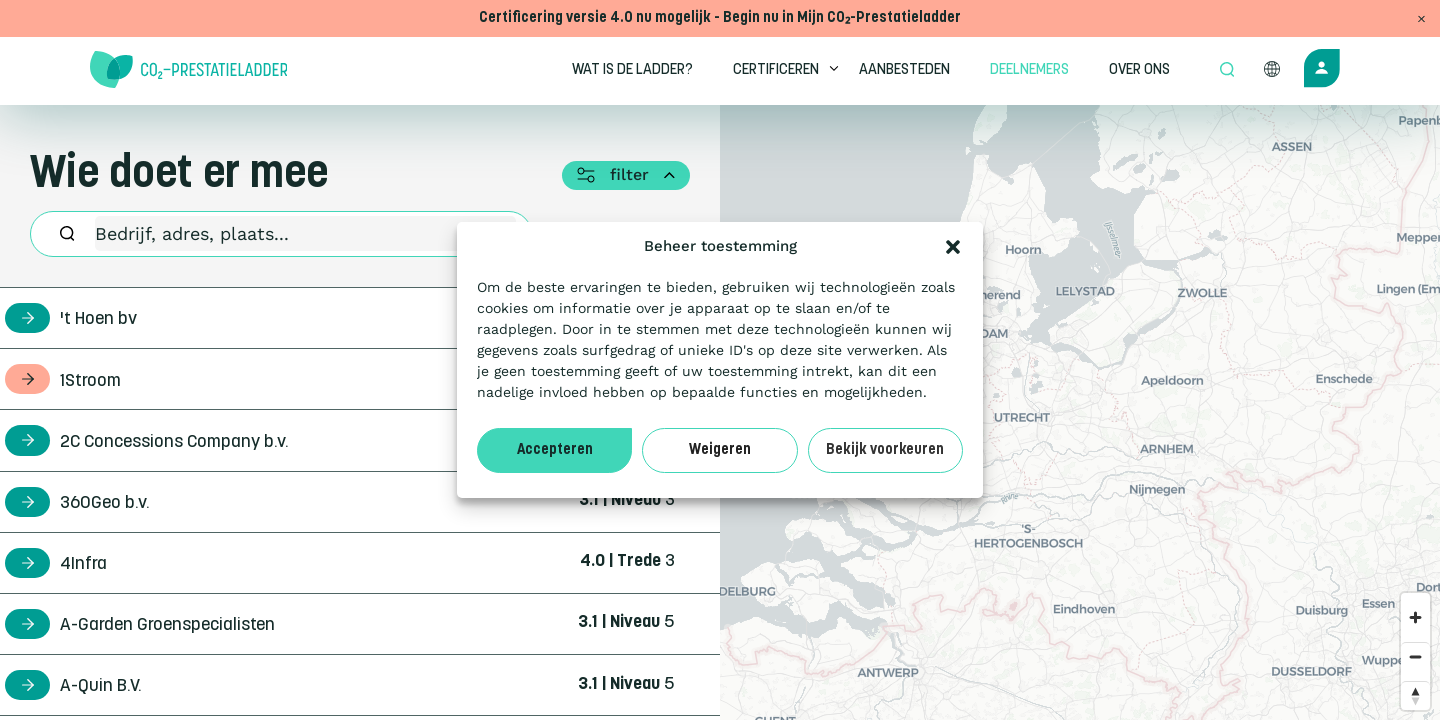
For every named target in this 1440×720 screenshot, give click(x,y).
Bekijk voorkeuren (885, 450)
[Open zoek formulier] (1227, 71)
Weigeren (720, 450)
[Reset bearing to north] (1415, 695)
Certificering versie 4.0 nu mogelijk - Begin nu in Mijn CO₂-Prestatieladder (720, 18)
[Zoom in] (1415, 617)
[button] (953, 247)
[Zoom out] (1415, 656)
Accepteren (555, 450)
